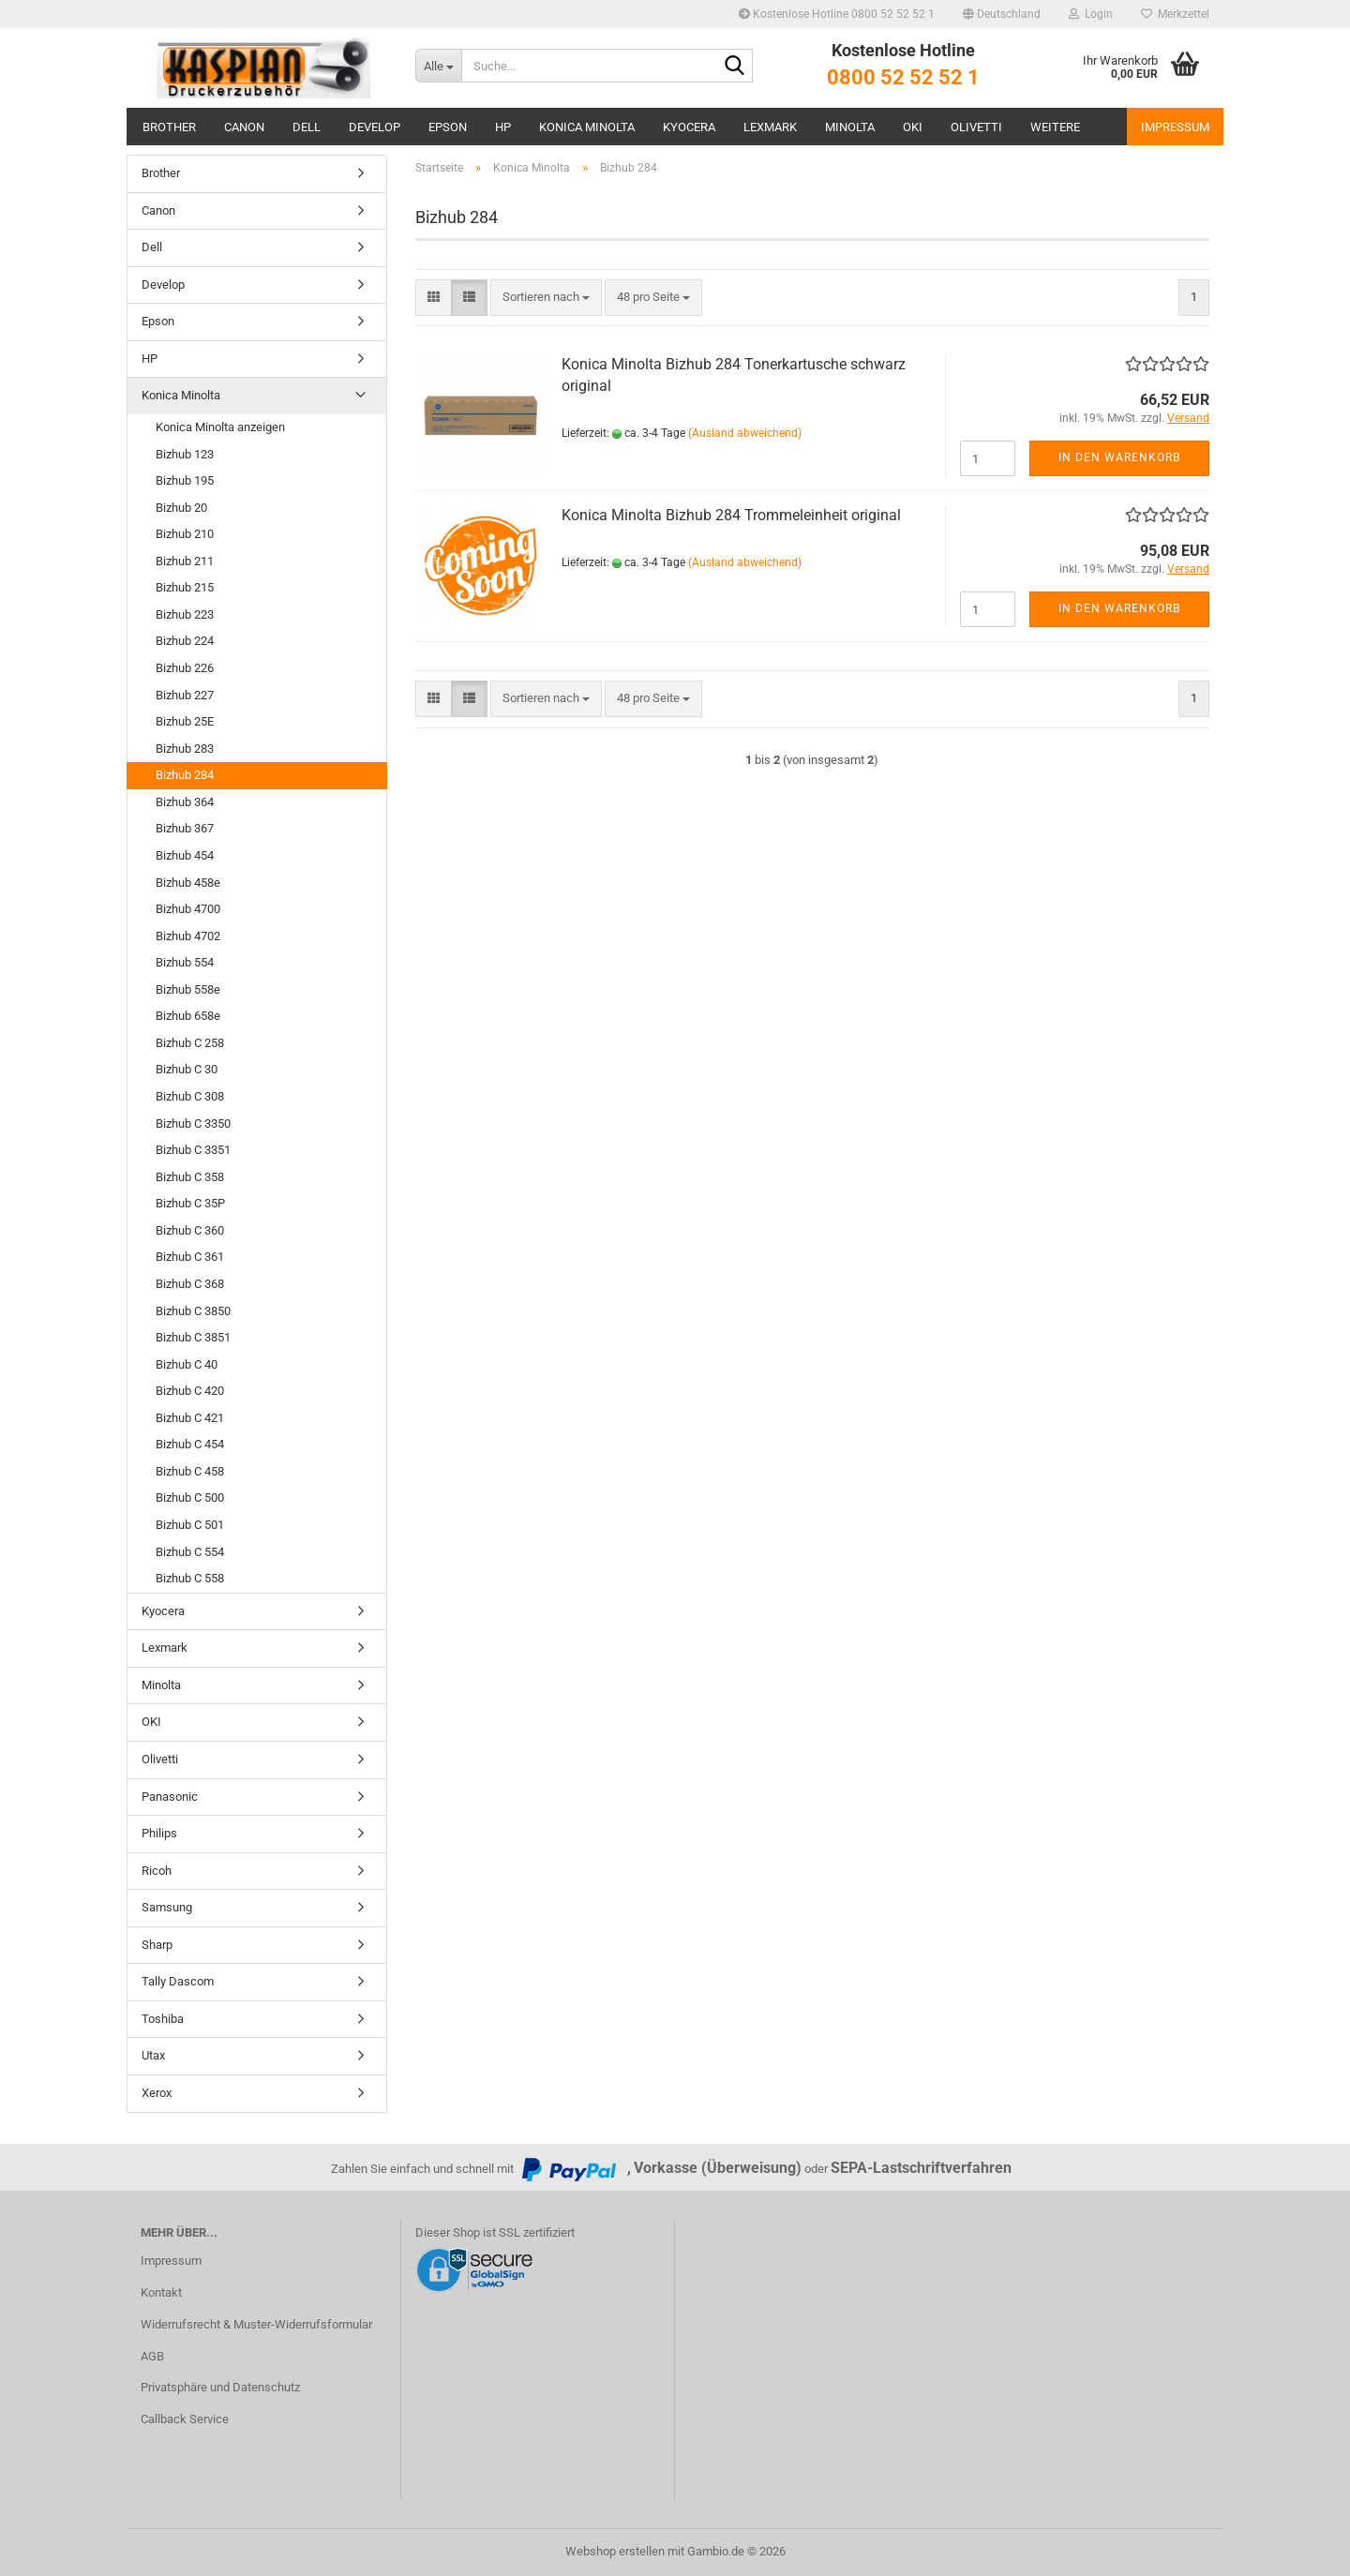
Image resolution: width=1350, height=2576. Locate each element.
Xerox (157, 2093)
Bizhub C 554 (190, 1552)
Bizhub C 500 (190, 1497)
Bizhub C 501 (190, 1525)
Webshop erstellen (615, 2551)
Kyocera (689, 127)
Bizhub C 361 (190, 1257)
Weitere (1055, 127)
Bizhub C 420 (190, 1391)
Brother (169, 127)
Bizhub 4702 (188, 936)
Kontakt (161, 2292)
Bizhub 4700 (188, 909)
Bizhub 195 (185, 480)
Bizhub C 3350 (193, 1123)
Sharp (157, 1945)
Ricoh (157, 1871)
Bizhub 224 (185, 641)
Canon (244, 127)
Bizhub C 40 (187, 1364)
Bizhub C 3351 (193, 1150)
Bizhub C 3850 (193, 1311)
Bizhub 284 (185, 775)
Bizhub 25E (185, 721)
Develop (374, 127)
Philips (159, 1833)
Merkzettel (1175, 14)
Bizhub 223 (185, 614)
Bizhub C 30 (187, 1069)
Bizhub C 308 (190, 1096)
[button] (1002, 14)
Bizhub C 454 (190, 1444)
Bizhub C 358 (190, 1177)
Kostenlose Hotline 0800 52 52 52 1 (837, 14)
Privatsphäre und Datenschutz (220, 2387)
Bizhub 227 (185, 695)
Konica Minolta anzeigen (220, 427)
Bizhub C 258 (190, 1043)
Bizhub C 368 (190, 1284)
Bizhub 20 (181, 508)
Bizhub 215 (185, 587)
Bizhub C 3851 (193, 1337)
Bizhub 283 (185, 748)
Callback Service (185, 2419)
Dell (306, 127)
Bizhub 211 (185, 561)
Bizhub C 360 (190, 1230)
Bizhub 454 (185, 855)
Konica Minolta (587, 127)
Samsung (167, 1907)
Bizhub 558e (188, 989)
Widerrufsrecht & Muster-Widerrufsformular (256, 2324)
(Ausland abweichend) (745, 433)
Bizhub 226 (185, 668)
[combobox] (546, 297)
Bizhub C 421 (190, 1418)
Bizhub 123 (185, 454)
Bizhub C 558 (190, 1578)
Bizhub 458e (188, 883)
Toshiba (163, 2019)
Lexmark (770, 127)
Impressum (1175, 127)
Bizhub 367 (185, 828)
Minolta (850, 127)
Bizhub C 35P (190, 1203)
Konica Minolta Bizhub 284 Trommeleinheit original (731, 515)
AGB (152, 2356)
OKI (912, 127)
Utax (153, 2055)
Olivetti (976, 127)
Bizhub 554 (185, 962)
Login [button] (1091, 14)
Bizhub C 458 (190, 1471)
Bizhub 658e (188, 1016)
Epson (447, 127)
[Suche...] (438, 65)
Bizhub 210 (185, 534)
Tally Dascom (178, 1981)
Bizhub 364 (185, 802)
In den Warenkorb (1119, 457)
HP (503, 127)
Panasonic (170, 1797)
